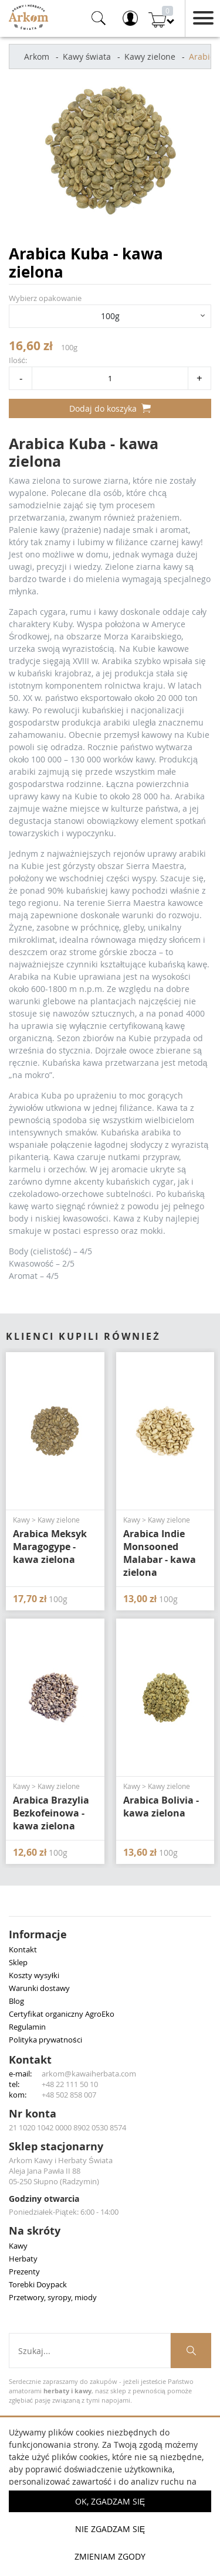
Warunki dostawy (39, 1988)
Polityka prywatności (45, 2039)
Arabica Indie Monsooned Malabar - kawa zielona (159, 1553)
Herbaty (23, 2258)
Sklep (18, 1962)
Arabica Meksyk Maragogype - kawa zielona (50, 1546)
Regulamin (27, 2026)
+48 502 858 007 (69, 2094)
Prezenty (24, 2271)
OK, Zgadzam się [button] (110, 2501)
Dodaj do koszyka (110, 408)
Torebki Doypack (38, 2284)
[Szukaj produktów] (191, 2350)
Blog (16, 2001)
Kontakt (23, 1949)
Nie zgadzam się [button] (110, 2528)
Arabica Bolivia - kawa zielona (161, 1806)
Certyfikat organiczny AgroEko (61, 2014)
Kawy (18, 2245)
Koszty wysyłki (34, 1975)
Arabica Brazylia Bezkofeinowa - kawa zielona (51, 1813)
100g (110, 315)
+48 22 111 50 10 (70, 2084)
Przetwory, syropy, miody (53, 2297)
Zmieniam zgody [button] (110, 2556)
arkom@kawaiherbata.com (89, 2073)
